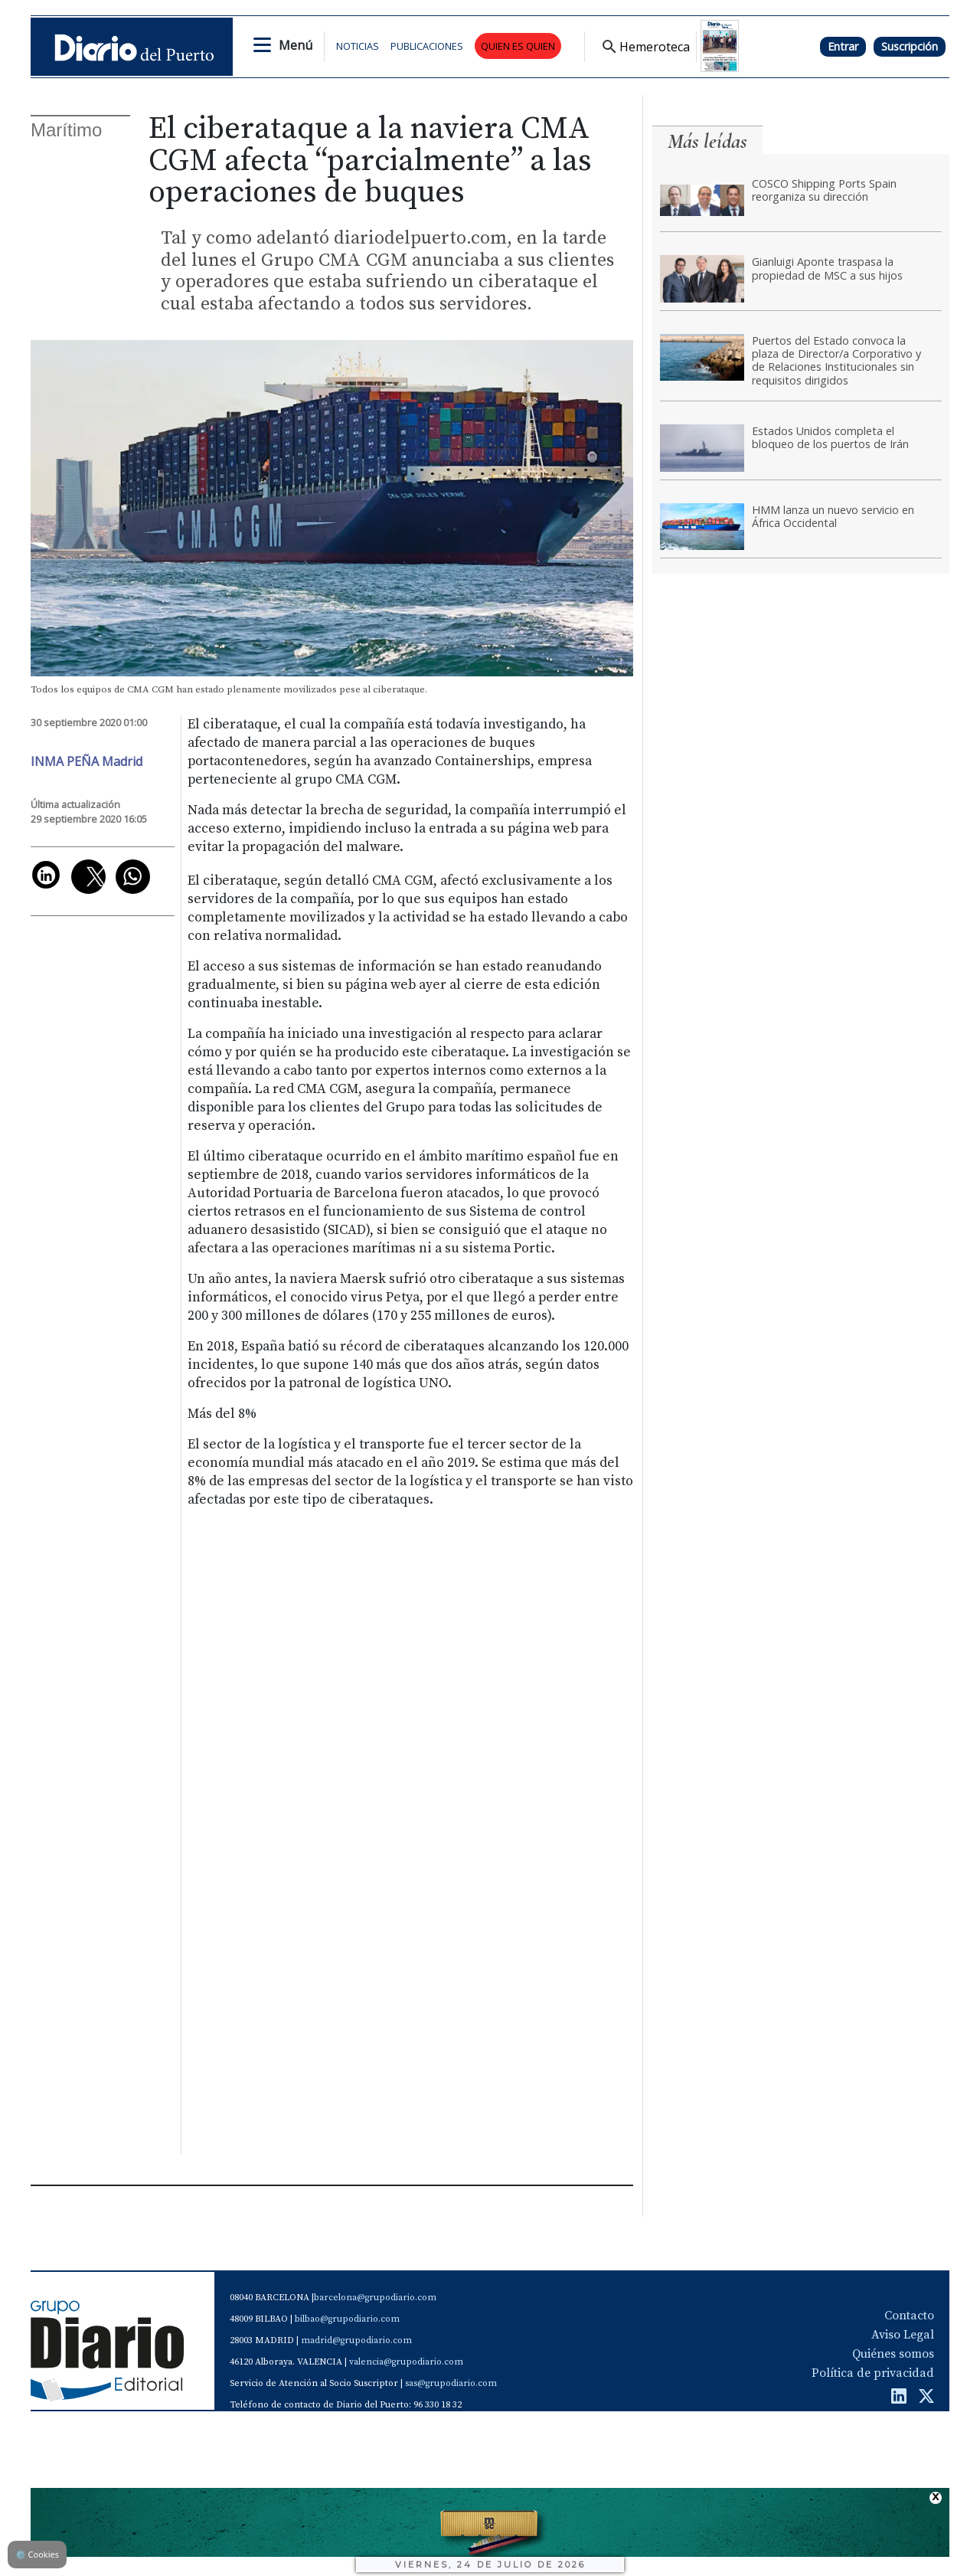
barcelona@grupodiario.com (375, 2297)
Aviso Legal (902, 2334)
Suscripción (909, 46)
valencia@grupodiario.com (406, 2362)
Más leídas (707, 141)
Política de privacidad (873, 2373)
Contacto (909, 2315)
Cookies (37, 2554)
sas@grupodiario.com (451, 2383)
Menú (295, 45)
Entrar (843, 46)
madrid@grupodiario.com (356, 2340)
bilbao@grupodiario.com (347, 2319)
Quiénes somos (893, 2354)
